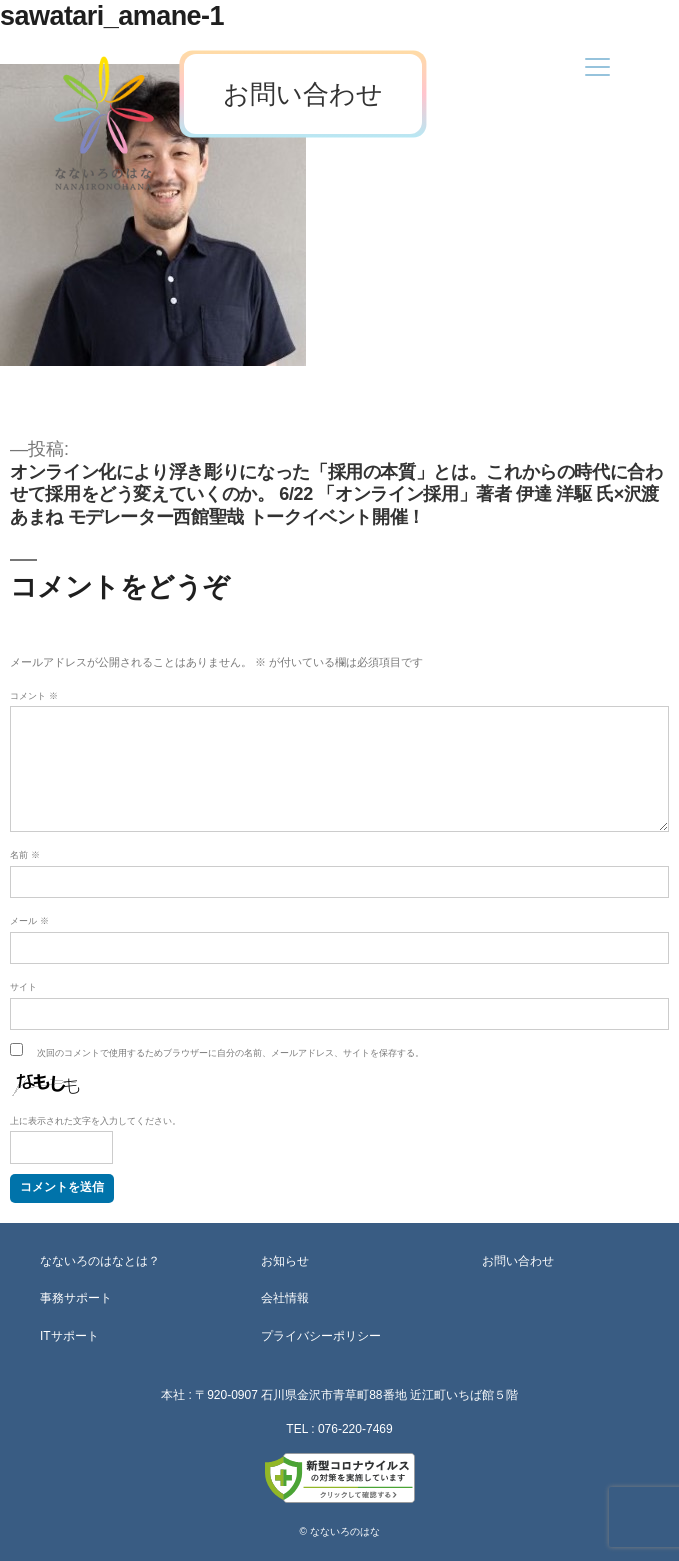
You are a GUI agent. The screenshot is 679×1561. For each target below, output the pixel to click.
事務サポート (76, 1298)
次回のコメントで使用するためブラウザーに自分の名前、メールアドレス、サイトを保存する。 (230, 1053)
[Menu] (597, 66)
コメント (34, 696)
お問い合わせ (303, 94)
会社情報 (285, 1298)
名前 (25, 855)
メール (29, 921)
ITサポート (69, 1336)
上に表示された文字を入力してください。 (95, 1121)
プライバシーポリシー (321, 1336)
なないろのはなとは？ (100, 1261)
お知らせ (285, 1261)
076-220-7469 (355, 1429)
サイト (23, 987)
